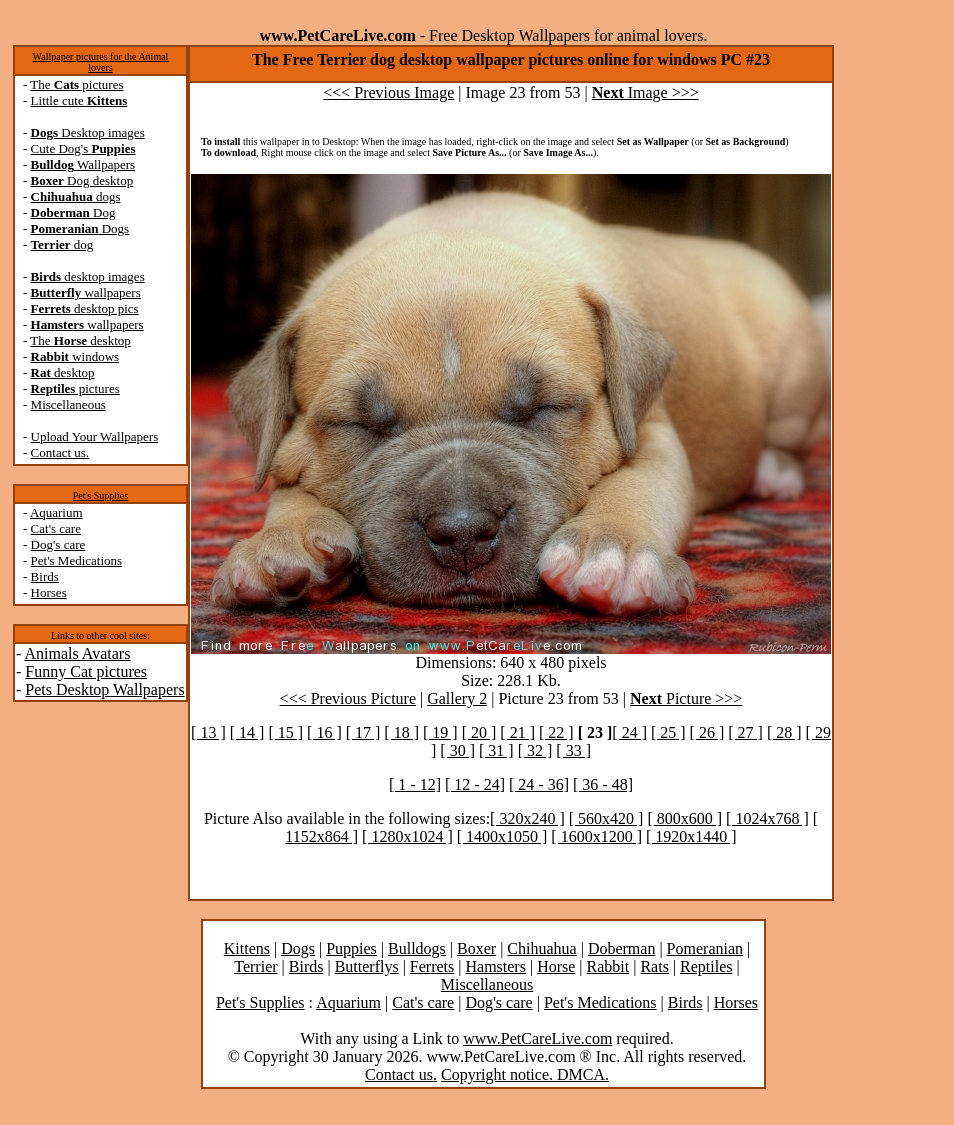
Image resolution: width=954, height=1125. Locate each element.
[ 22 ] (556, 732)
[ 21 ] (517, 732)
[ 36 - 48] (603, 784)
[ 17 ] (363, 732)
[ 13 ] (208, 732)
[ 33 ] (573, 750)
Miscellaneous (68, 404)
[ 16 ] (324, 732)
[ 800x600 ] (684, 818)
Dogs (80, 228)
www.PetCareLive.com (537, 1038)
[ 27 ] (745, 732)
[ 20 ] (479, 732)
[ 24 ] (629, 732)
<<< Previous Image (388, 92)
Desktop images (88, 132)
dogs (76, 196)
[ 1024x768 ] (767, 818)
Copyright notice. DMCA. (525, 1074)
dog (62, 244)
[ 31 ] (496, 750)
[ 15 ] (285, 732)
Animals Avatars (77, 653)
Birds (45, 576)
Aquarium (56, 512)
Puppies (351, 948)
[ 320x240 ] (527, 818)
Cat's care (56, 528)
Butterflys (367, 966)
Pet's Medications (77, 560)
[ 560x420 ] (606, 818)
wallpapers (86, 292)
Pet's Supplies (100, 495)
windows (75, 356)
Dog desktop (82, 180)
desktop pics (85, 308)
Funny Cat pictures (86, 671)
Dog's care (58, 544)
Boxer (476, 948)
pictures (75, 388)
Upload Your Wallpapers (95, 436)
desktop (63, 372)
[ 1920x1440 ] (691, 836)
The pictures (76, 84)
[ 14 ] (247, 732)
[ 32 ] (535, 750)
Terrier (255, 966)
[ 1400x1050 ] (502, 836)
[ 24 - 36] (539, 784)
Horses (49, 592)
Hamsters (495, 966)
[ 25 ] (668, 732)
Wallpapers (83, 164)
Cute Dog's (83, 148)
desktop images (88, 276)
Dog (73, 212)
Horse (556, 966)
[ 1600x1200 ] (596, 836)
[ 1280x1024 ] (407, 836)
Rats (654, 966)
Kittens (247, 948)
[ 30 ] (457, 750)
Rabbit (608, 966)
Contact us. (60, 452)
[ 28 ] (784, 732)
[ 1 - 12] (415, 784)
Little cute (79, 100)
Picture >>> (686, 698)
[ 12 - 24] (475, 784)
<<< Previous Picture (348, 698)
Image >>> (645, 92)
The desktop (80, 340)
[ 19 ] (440, 732)
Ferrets (432, 966)
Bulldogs (417, 948)
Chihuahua (541, 948)
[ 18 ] (401, 732)
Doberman (622, 948)
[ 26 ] (707, 732)
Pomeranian (705, 948)
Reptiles (706, 966)
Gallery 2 (457, 698)
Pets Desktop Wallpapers (104, 689)
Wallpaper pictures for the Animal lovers (101, 62)
